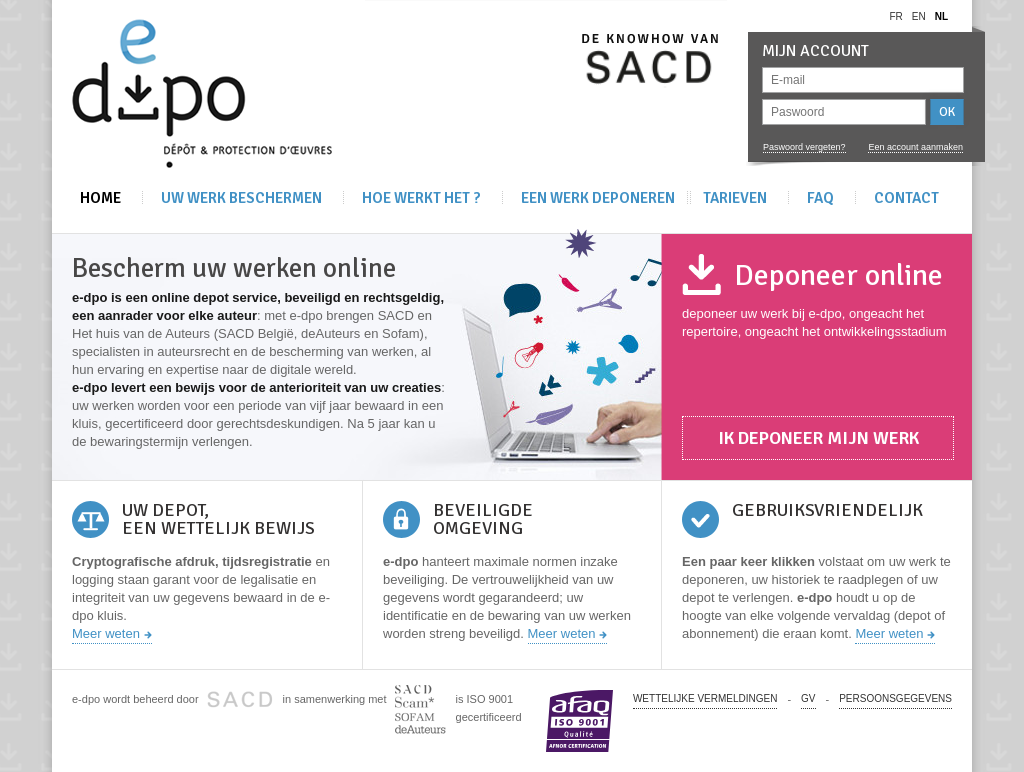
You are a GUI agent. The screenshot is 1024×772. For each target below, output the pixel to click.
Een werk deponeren (598, 198)
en (919, 16)
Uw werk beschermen (241, 198)
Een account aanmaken (915, 147)
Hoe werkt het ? (421, 198)
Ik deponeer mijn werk (818, 438)
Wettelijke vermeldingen (705, 698)
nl (941, 16)
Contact (906, 198)
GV (808, 698)
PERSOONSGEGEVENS (895, 698)
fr (895, 16)
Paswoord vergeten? (804, 147)
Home (100, 198)
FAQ (820, 198)
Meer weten (106, 633)
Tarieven (735, 198)
